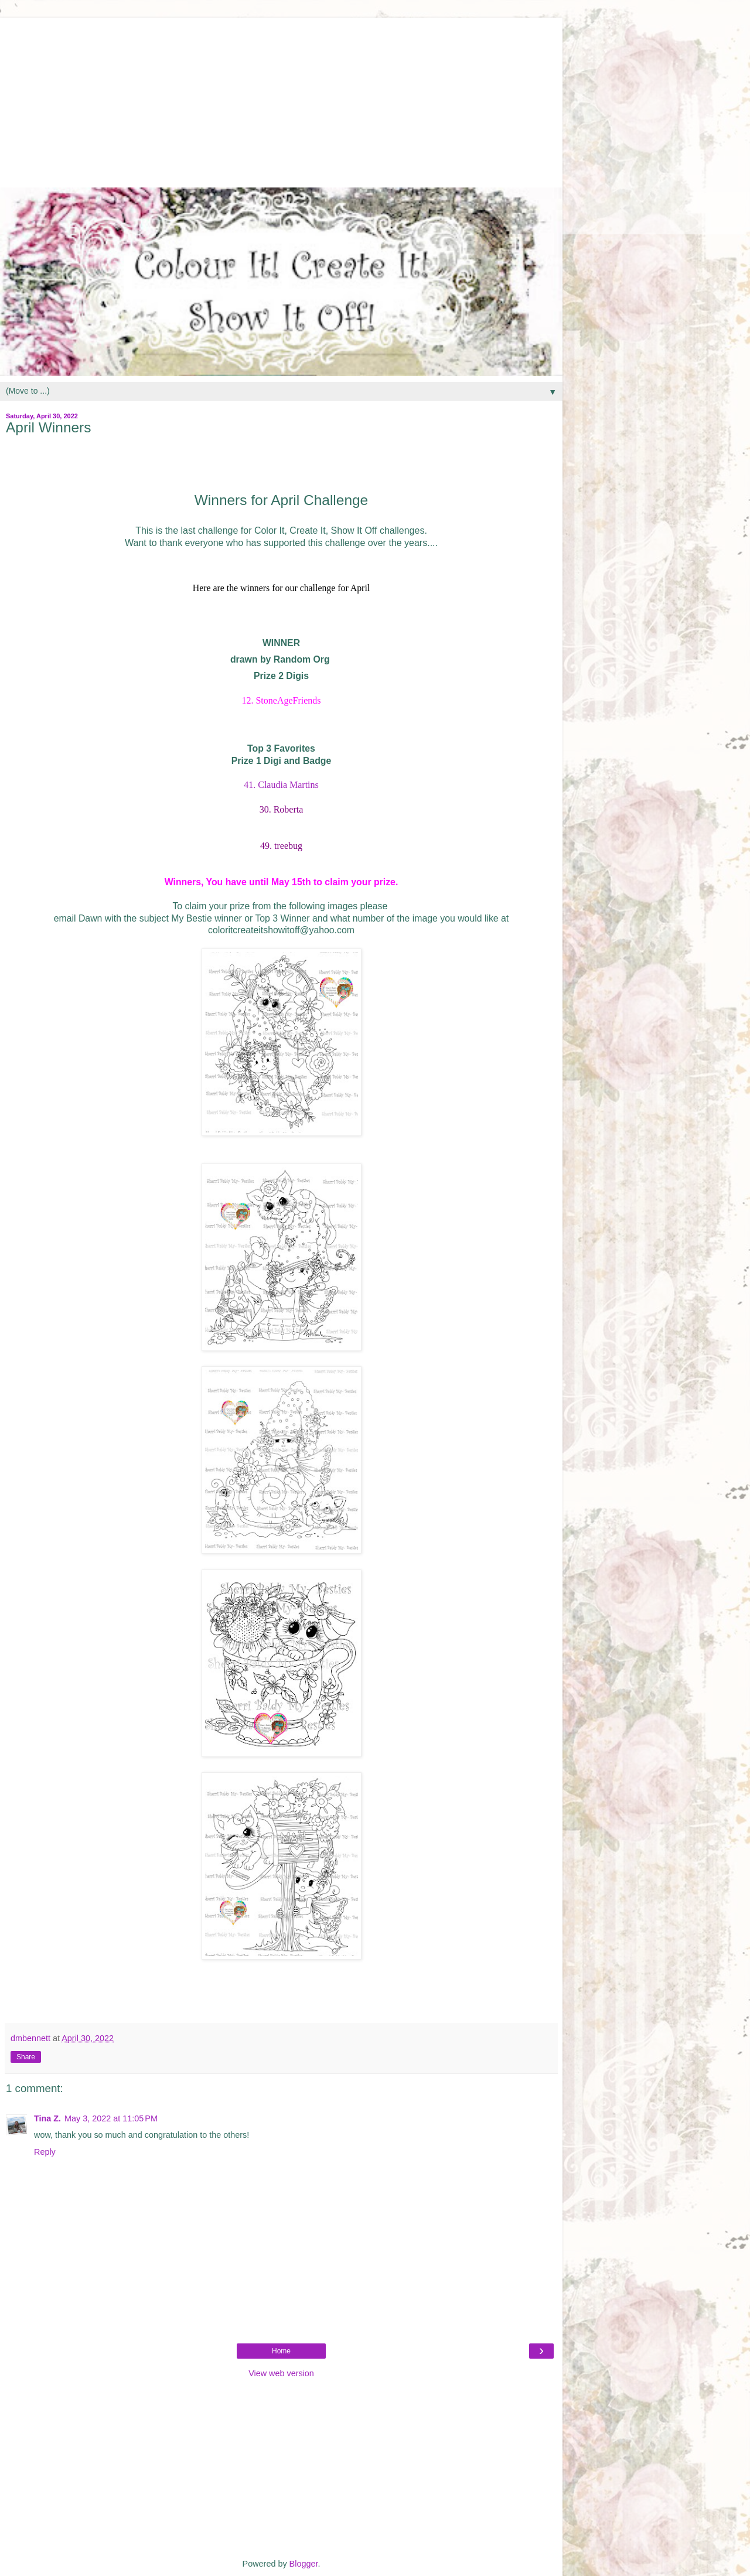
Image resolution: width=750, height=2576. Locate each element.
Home (281, 2351)
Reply (45, 2152)
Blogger (303, 2563)
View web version (281, 2373)
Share (25, 2057)
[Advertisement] (281, 100)
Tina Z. (47, 2118)
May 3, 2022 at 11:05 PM (111, 2118)
